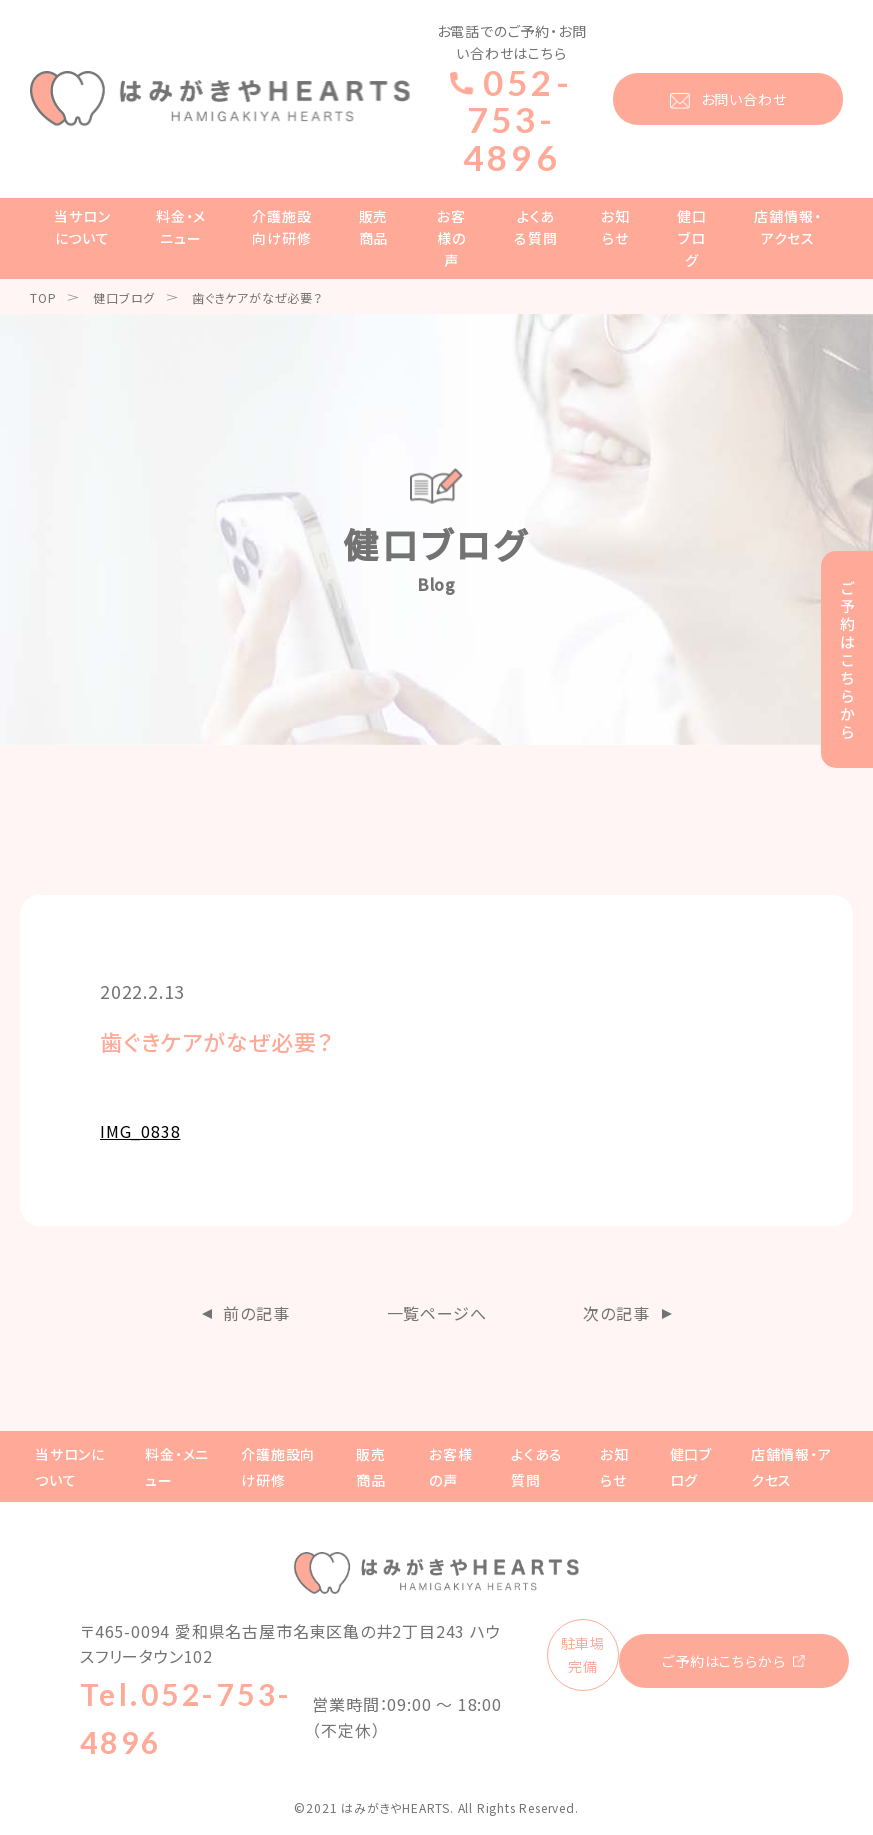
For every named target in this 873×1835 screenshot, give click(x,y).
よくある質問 (535, 227)
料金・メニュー (181, 227)
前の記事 (256, 1313)
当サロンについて (82, 227)
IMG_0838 (140, 1131)
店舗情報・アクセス (787, 227)
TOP (43, 297)
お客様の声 (451, 238)
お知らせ (615, 227)
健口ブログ (692, 238)
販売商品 (374, 227)
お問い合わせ (744, 99)
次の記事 (616, 1313)
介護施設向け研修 (281, 227)
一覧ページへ (437, 1313)
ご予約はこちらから (723, 1661)
